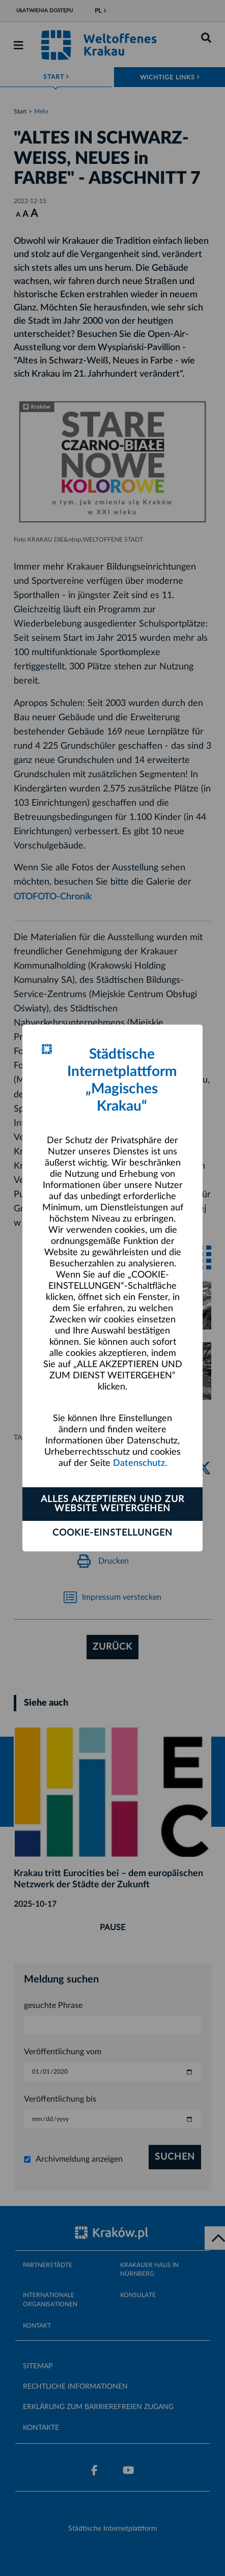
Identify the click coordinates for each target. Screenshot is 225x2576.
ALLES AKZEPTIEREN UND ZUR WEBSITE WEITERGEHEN (112, 1504)
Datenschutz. (140, 1463)
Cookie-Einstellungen (112, 1533)
